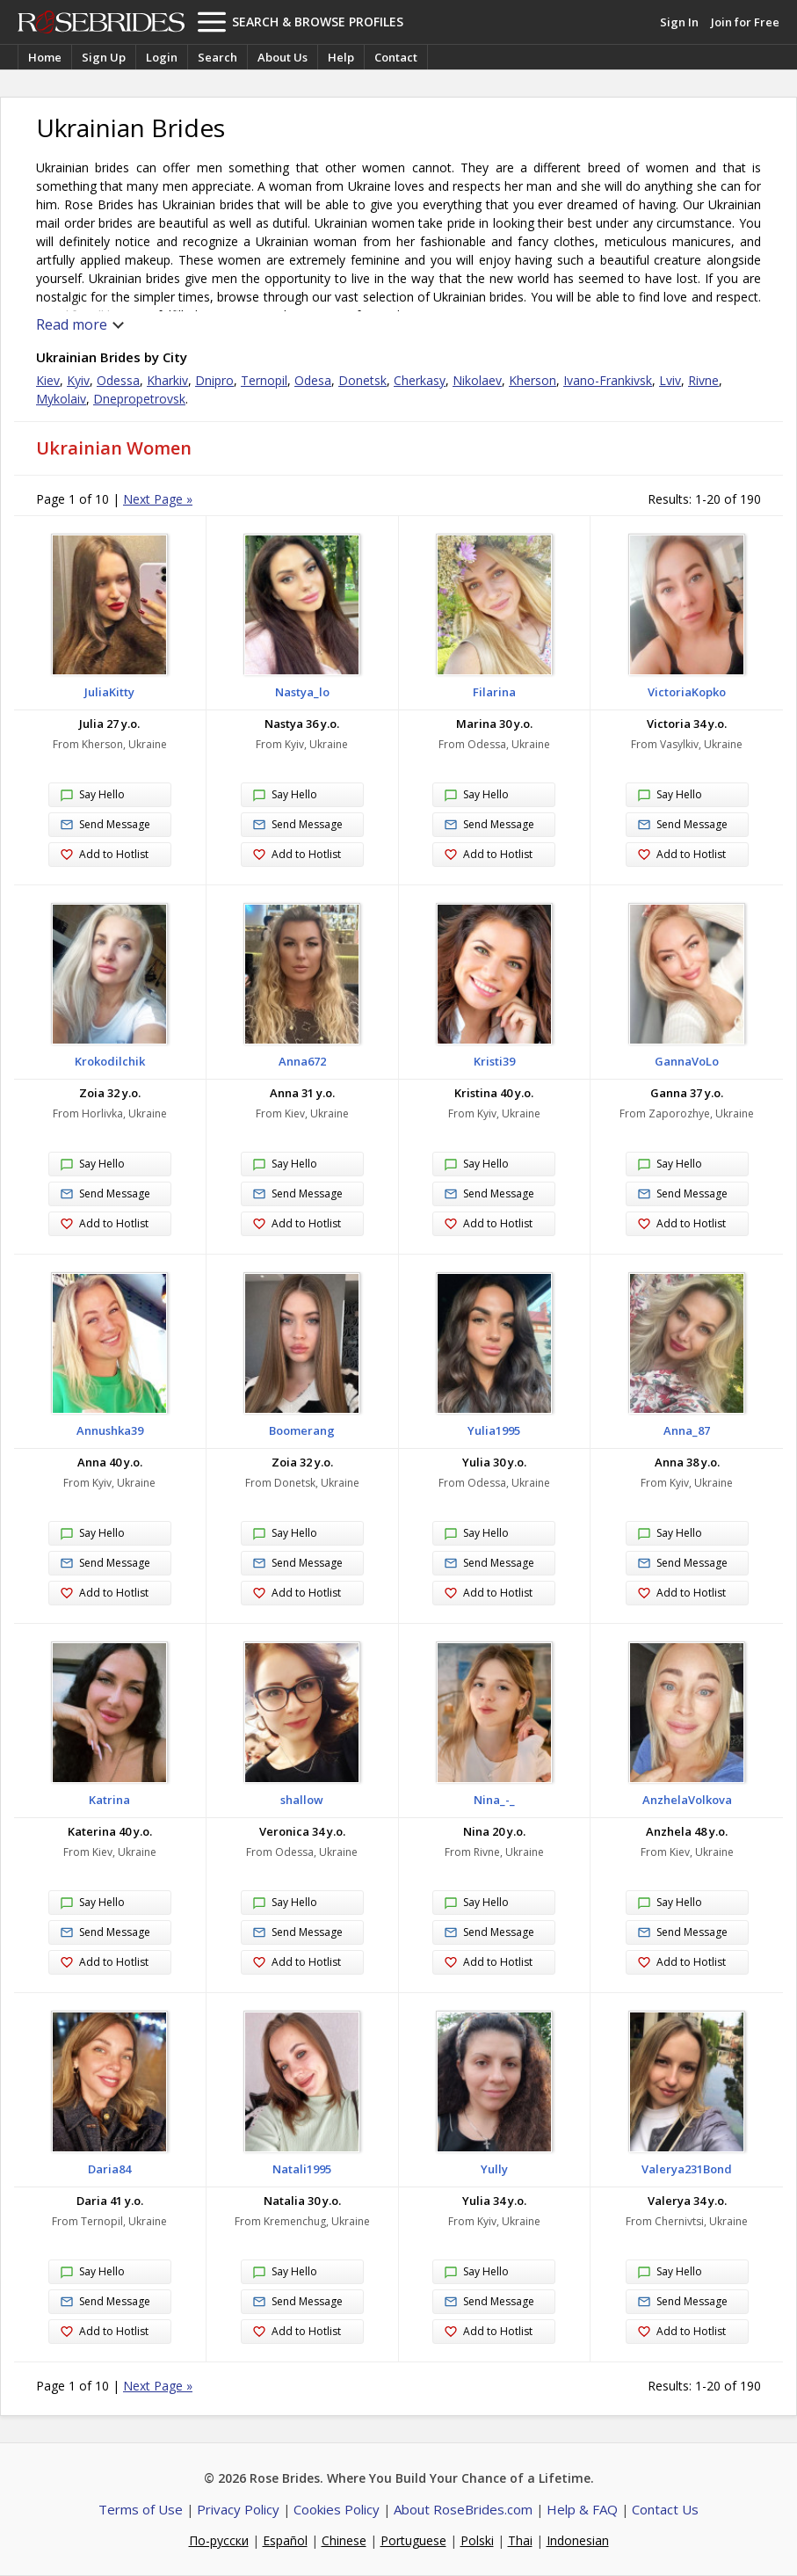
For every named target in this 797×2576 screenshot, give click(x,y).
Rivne (703, 380)
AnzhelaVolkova (687, 1800)
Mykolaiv (61, 398)
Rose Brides (101, 22)
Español (285, 2540)
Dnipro (214, 380)
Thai (520, 2540)
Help (341, 57)
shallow (301, 1800)
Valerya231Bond (686, 2169)
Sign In (679, 22)
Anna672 (302, 1061)
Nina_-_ (494, 1800)
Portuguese (413, 2540)
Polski (477, 2540)
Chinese (344, 2540)
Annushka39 (109, 1430)
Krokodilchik (110, 1061)
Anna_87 (686, 1430)
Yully (494, 2169)
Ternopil (264, 380)
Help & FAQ (582, 2509)
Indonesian (578, 2540)
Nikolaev (477, 380)
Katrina (109, 1800)
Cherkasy (420, 380)
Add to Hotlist (104, 855)
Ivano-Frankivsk (607, 380)
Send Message (105, 825)
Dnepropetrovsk (139, 398)
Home (45, 57)
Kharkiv (167, 380)
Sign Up (104, 57)
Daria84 (109, 2169)
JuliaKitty (109, 692)
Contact (395, 57)
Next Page (157, 499)
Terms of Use (140, 2509)
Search (217, 57)
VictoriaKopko (687, 692)
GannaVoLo (687, 1061)
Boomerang (302, 1430)
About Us (282, 57)
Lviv (670, 380)
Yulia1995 (493, 1430)
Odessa (118, 380)
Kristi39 (494, 1061)
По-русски (219, 2540)
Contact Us (665, 2509)
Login (162, 57)
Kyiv (78, 380)
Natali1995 (301, 2169)
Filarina (494, 692)
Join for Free (745, 22)
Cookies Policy (336, 2509)
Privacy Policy (238, 2509)
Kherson (532, 380)
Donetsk (362, 380)
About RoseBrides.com (463, 2509)
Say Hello (92, 795)
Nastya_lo (302, 692)
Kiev (48, 380)
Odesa (312, 380)
